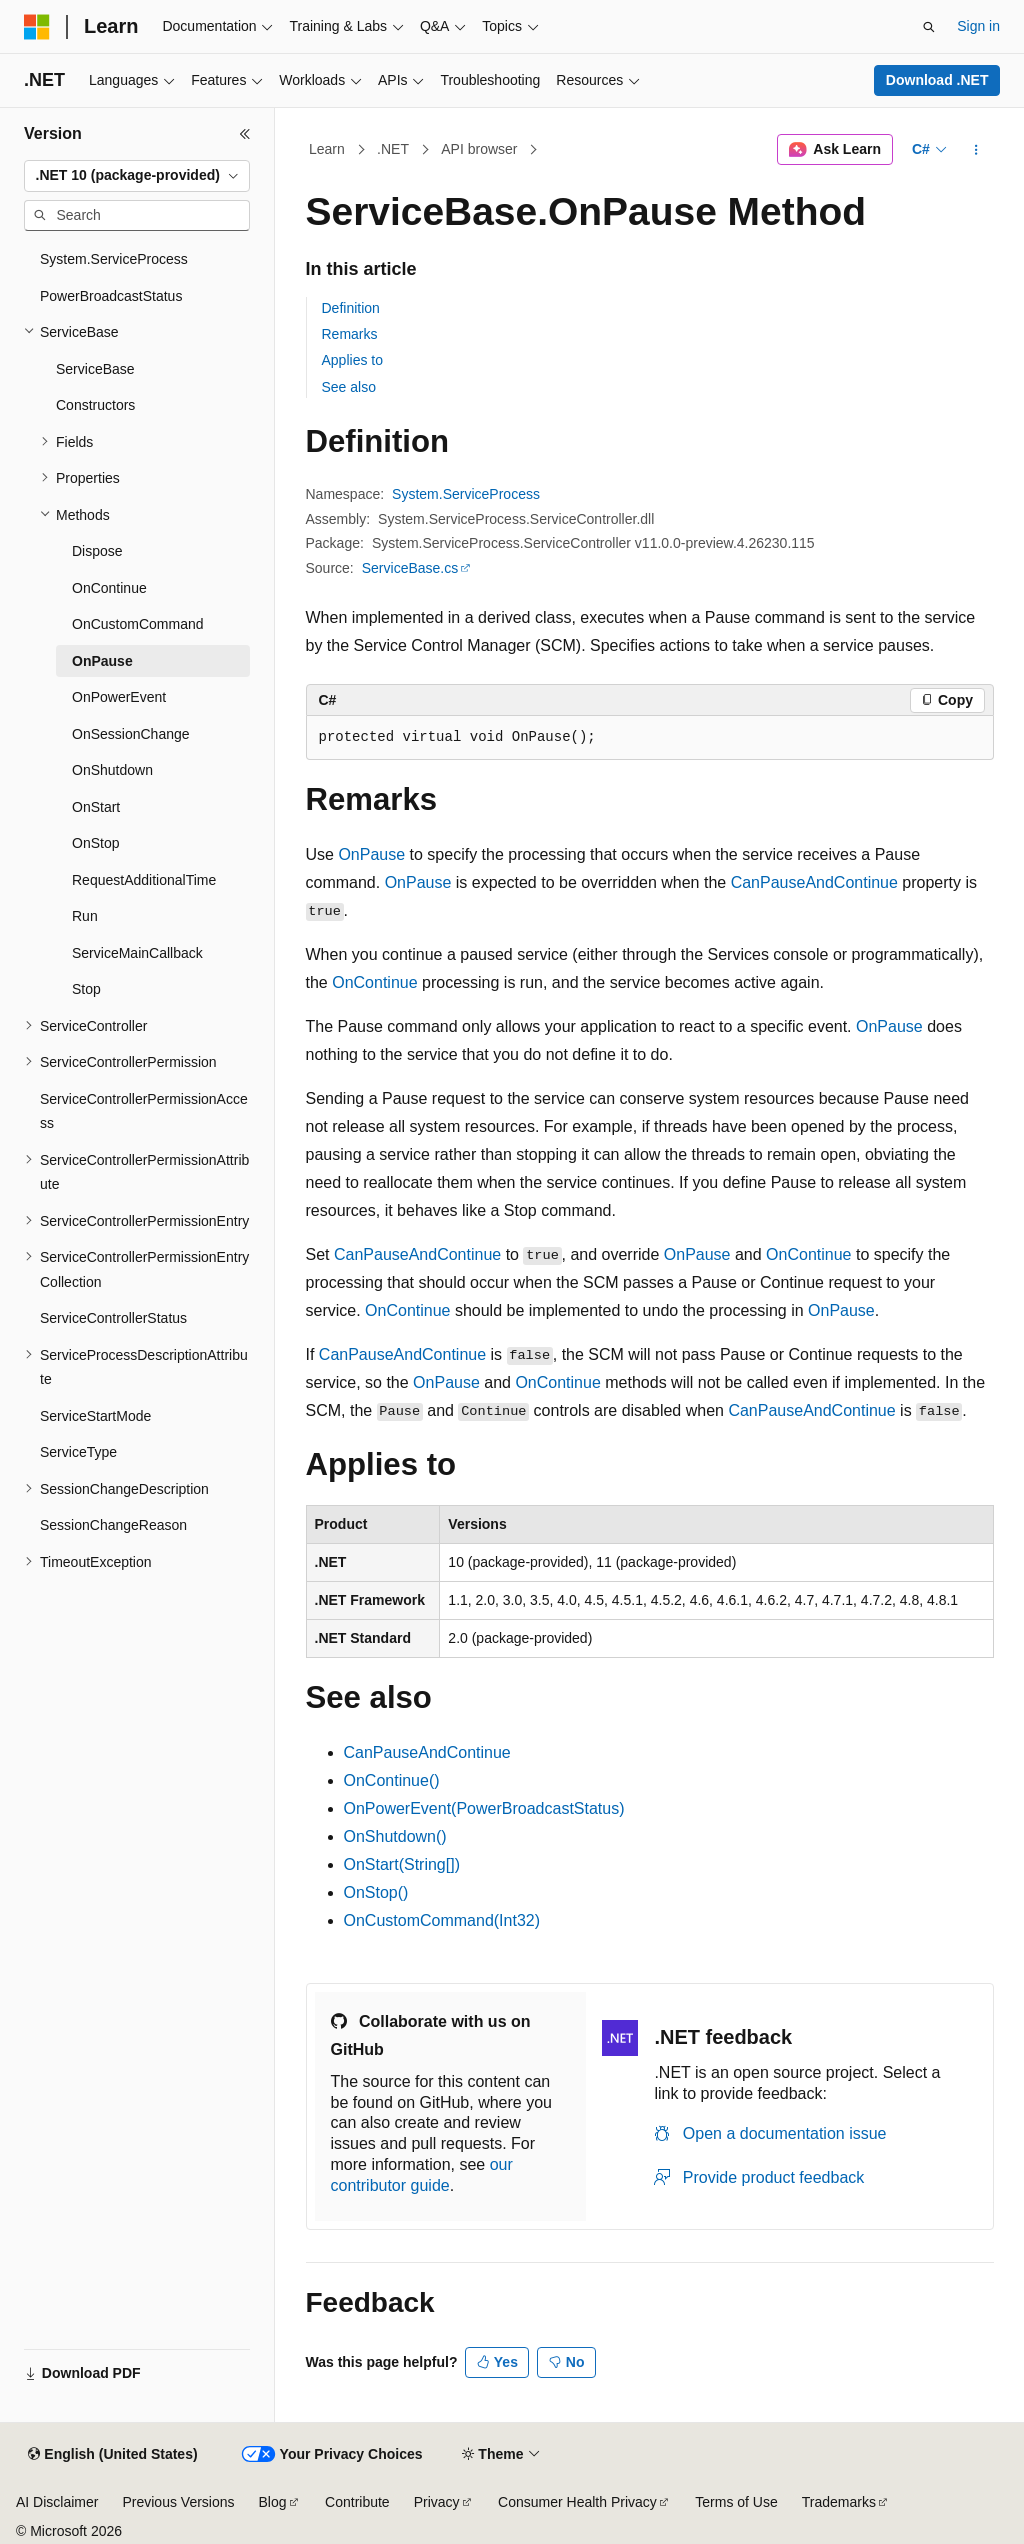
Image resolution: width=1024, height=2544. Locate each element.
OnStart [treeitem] (96, 807)
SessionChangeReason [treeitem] (113, 1525)
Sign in (978, 26)
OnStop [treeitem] (95, 843)
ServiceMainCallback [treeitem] (137, 953)
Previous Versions (178, 2502)
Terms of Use (736, 2502)
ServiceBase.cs (410, 568)
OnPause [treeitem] (102, 661)
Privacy (437, 2502)
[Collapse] (245, 134)
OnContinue (374, 982)
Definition (351, 308)
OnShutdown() (395, 1836)
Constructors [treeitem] (95, 405)
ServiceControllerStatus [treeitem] (113, 1318)
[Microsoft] (37, 27)
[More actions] (975, 150)
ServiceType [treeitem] (78, 1452)
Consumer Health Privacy (577, 2502)
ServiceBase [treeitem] (95, 369)
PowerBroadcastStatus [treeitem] (111, 296)
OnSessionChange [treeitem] (131, 734)
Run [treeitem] (85, 916)
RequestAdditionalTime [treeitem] (144, 880)
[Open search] (929, 27)
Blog (273, 2502)
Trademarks (839, 2502)
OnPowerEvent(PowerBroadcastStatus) (484, 1808)
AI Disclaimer (57, 2502)
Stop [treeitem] (86, 989)
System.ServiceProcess (466, 494)
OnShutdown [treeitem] (112, 770)
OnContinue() (392, 1780)
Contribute (357, 2502)
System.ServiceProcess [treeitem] (114, 259)
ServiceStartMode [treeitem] (95, 1416)
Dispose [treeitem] (97, 551)
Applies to (352, 360)
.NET (393, 149)
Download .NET (937, 80)
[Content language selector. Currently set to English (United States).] (112, 2455)
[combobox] (137, 176)
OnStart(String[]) (402, 1864)
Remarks (350, 334)
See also (349, 387)
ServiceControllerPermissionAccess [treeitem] (144, 1111)
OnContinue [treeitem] (109, 588)
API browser (479, 149)
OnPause (371, 854)
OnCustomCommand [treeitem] (138, 624)
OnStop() (376, 1892)
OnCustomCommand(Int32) (442, 1920)
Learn (327, 149)
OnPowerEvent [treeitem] (119, 697)
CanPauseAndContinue (814, 882)
